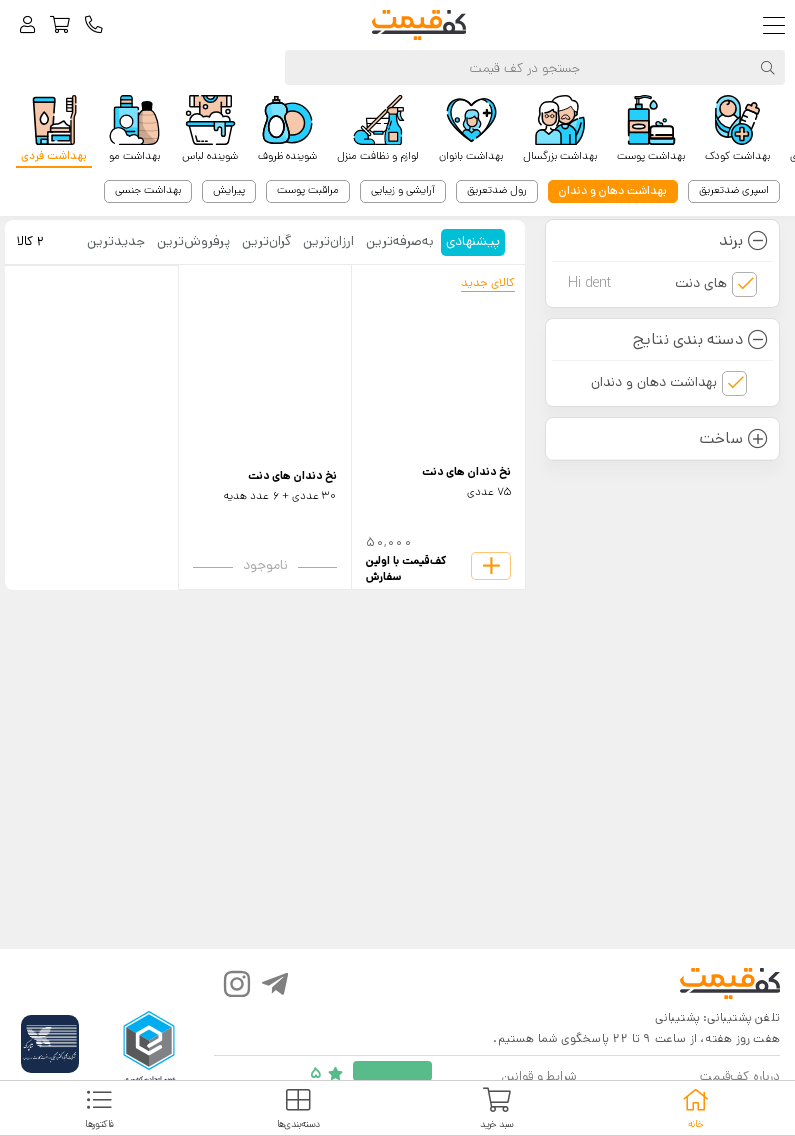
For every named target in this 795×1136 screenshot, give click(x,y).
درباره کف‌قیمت (740, 1076)
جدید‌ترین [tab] (116, 241)
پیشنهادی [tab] (473, 241)
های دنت (647, 283)
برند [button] (743, 240)
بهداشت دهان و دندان (654, 382)
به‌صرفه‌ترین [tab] (400, 241)
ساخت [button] (734, 438)
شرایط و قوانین (539, 1076)
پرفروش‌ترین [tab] (193, 241)
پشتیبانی (677, 1017)
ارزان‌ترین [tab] (328, 241)
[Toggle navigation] (778, 25)
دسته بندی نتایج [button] (700, 339)
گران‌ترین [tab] (266, 241)
